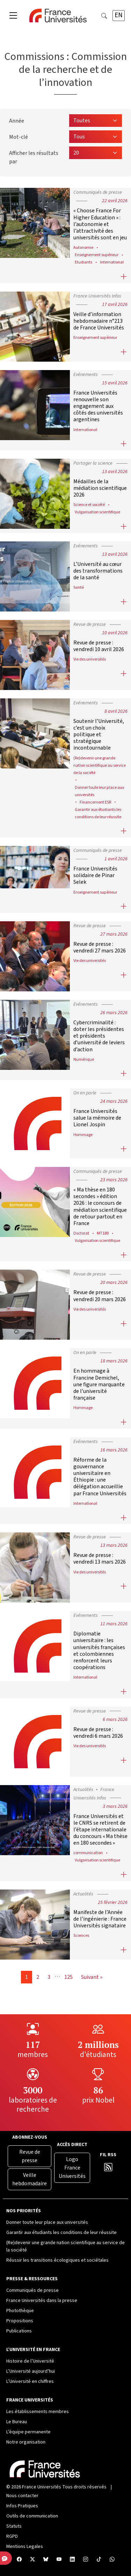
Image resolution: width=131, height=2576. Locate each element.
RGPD (12, 2536)
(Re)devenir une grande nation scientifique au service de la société (99, 765)
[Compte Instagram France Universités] (85, 2560)
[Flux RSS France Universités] (108, 2168)
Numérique (83, 1059)
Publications (19, 2331)
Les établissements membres (37, 2411)
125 (68, 1977)
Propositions (19, 2320)
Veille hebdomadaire (29, 2179)
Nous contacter (22, 2495)
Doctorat (81, 1233)
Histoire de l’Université (30, 2361)
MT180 (103, 1233)
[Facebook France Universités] (19, 2560)
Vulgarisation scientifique (97, 512)
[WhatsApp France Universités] (112, 2560)
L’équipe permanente (28, 2431)
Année (16, 121)
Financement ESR (95, 802)
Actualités (83, 1789)
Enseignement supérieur (96, 255)
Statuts (14, 2526)
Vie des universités (89, 659)
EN (119, 15)
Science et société (89, 504)
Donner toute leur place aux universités (47, 2222)
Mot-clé (18, 137)
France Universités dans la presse (41, 2300)
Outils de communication (32, 2516)
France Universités (41, 2486)
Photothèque (20, 2310)
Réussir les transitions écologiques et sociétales (57, 2260)
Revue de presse (89, 624)
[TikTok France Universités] (98, 2560)
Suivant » (91, 1977)
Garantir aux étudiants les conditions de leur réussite (61, 2232)
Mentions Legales (24, 2546)
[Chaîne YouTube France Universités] (59, 2560)
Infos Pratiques (22, 2505)
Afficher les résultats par (33, 157)
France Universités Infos (97, 296)
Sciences (81, 1935)
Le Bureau (16, 2421)
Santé (78, 587)
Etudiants (83, 262)
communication (88, 1853)
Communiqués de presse (97, 192)
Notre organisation (25, 2442)
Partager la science (92, 463)
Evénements (85, 374)
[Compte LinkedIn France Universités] (72, 2560)
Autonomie (83, 247)
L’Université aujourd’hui (30, 2371)
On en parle (84, 1092)
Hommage (83, 1135)
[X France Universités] (32, 2560)
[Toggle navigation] (13, 15)
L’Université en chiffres (30, 2381)
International (112, 262)
